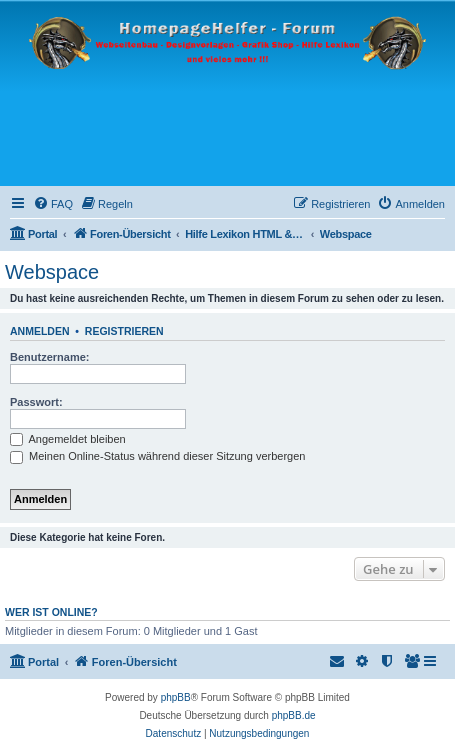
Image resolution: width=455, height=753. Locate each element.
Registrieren (124, 331)
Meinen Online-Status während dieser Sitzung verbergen (157, 456)
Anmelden (40, 331)
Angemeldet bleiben (68, 439)
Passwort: (36, 402)
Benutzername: (49, 357)
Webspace (52, 272)
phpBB (176, 697)
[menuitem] (53, 204)
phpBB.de (294, 715)
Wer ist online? (51, 612)
